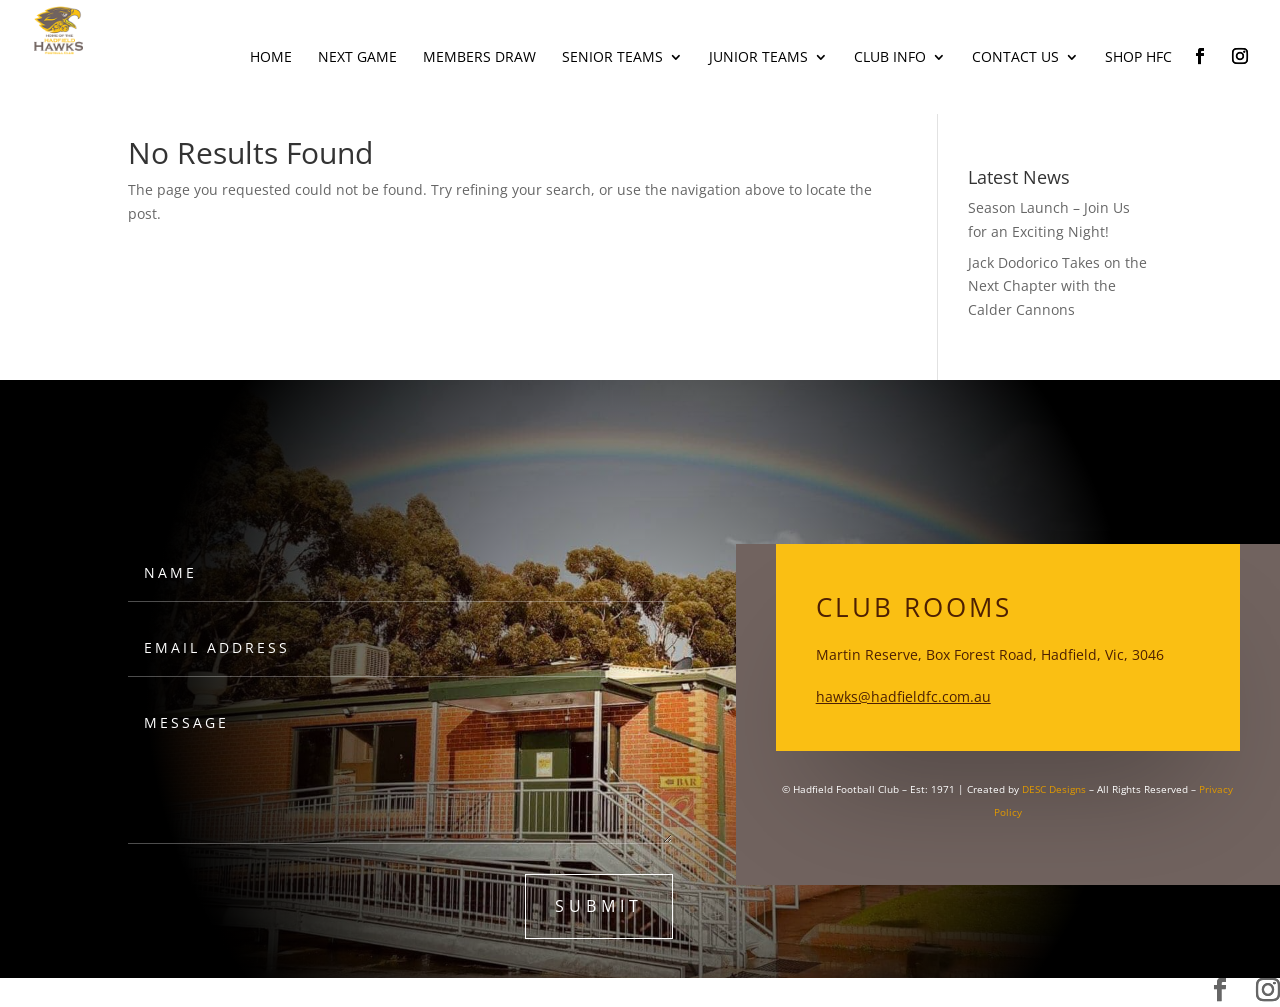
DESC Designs (1054, 789)
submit (599, 906)
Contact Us (1015, 58)
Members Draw (479, 58)
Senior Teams (612, 58)
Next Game (357, 58)
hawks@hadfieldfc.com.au (903, 696)
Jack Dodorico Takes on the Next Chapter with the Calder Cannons (1057, 286)
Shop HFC (1138, 58)
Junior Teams (758, 58)
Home (271, 58)
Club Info (890, 58)
